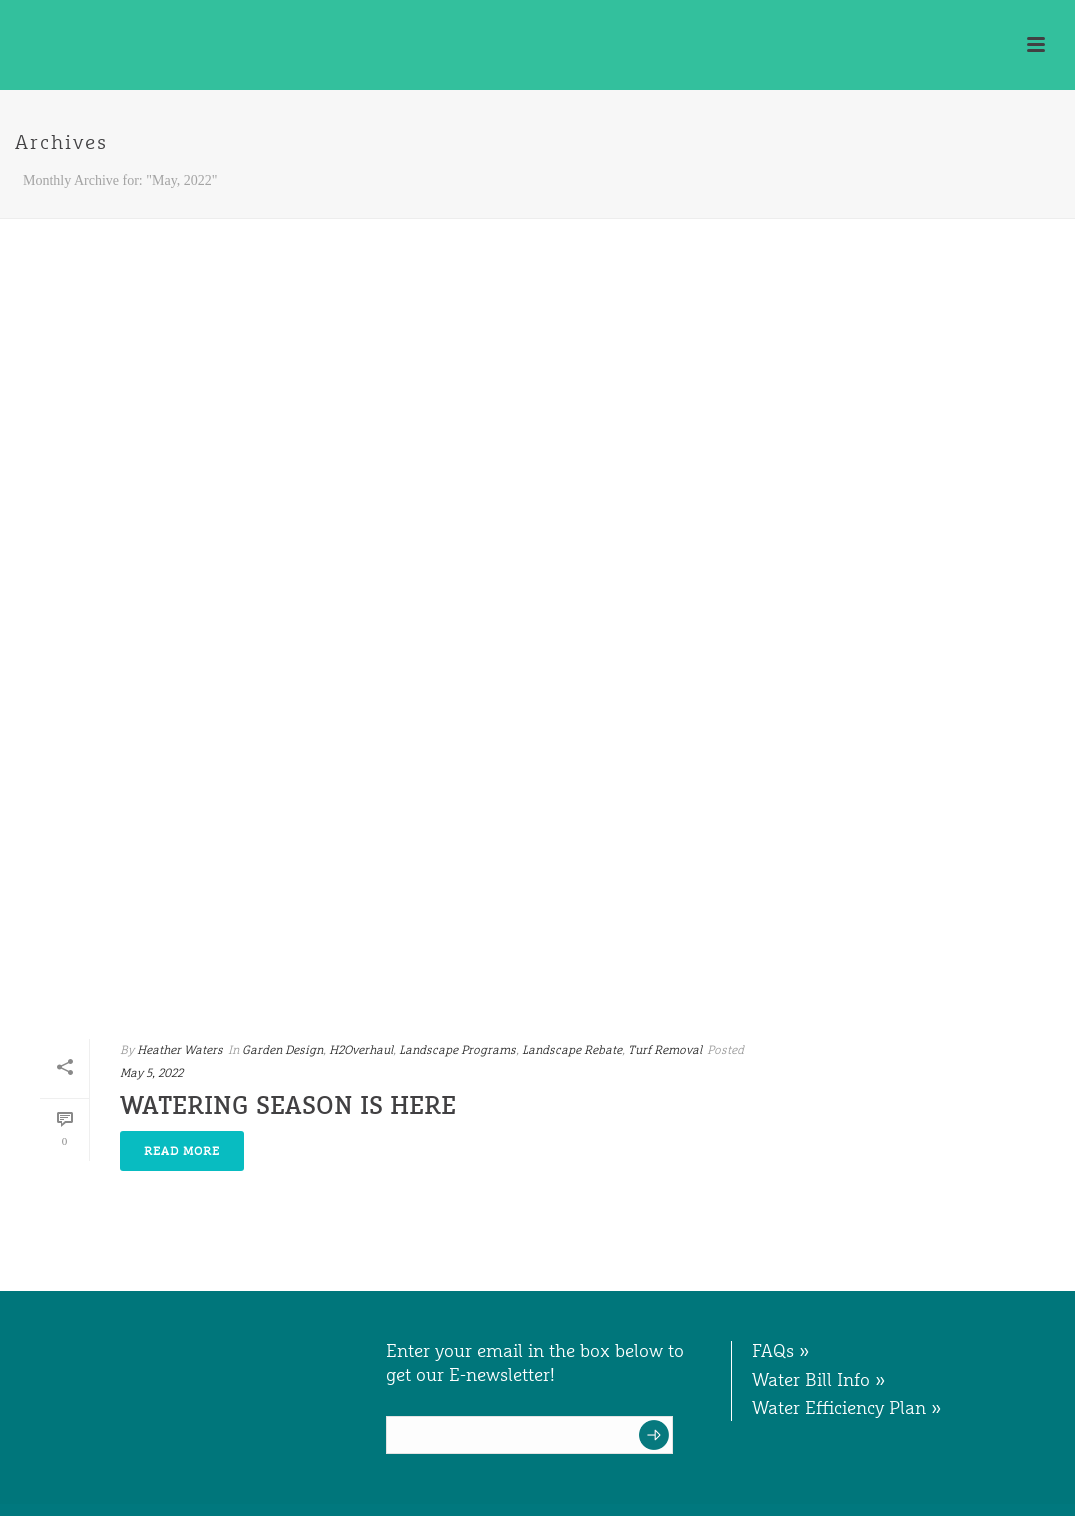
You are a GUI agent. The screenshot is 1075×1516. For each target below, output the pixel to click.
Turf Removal (665, 1050)
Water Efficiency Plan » (847, 1407)
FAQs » (781, 1350)
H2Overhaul (361, 1050)
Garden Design (282, 1050)
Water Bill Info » (819, 1379)
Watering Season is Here (288, 1105)
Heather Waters (180, 1050)
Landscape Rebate (572, 1050)
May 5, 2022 (151, 1073)
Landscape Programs (457, 1050)
